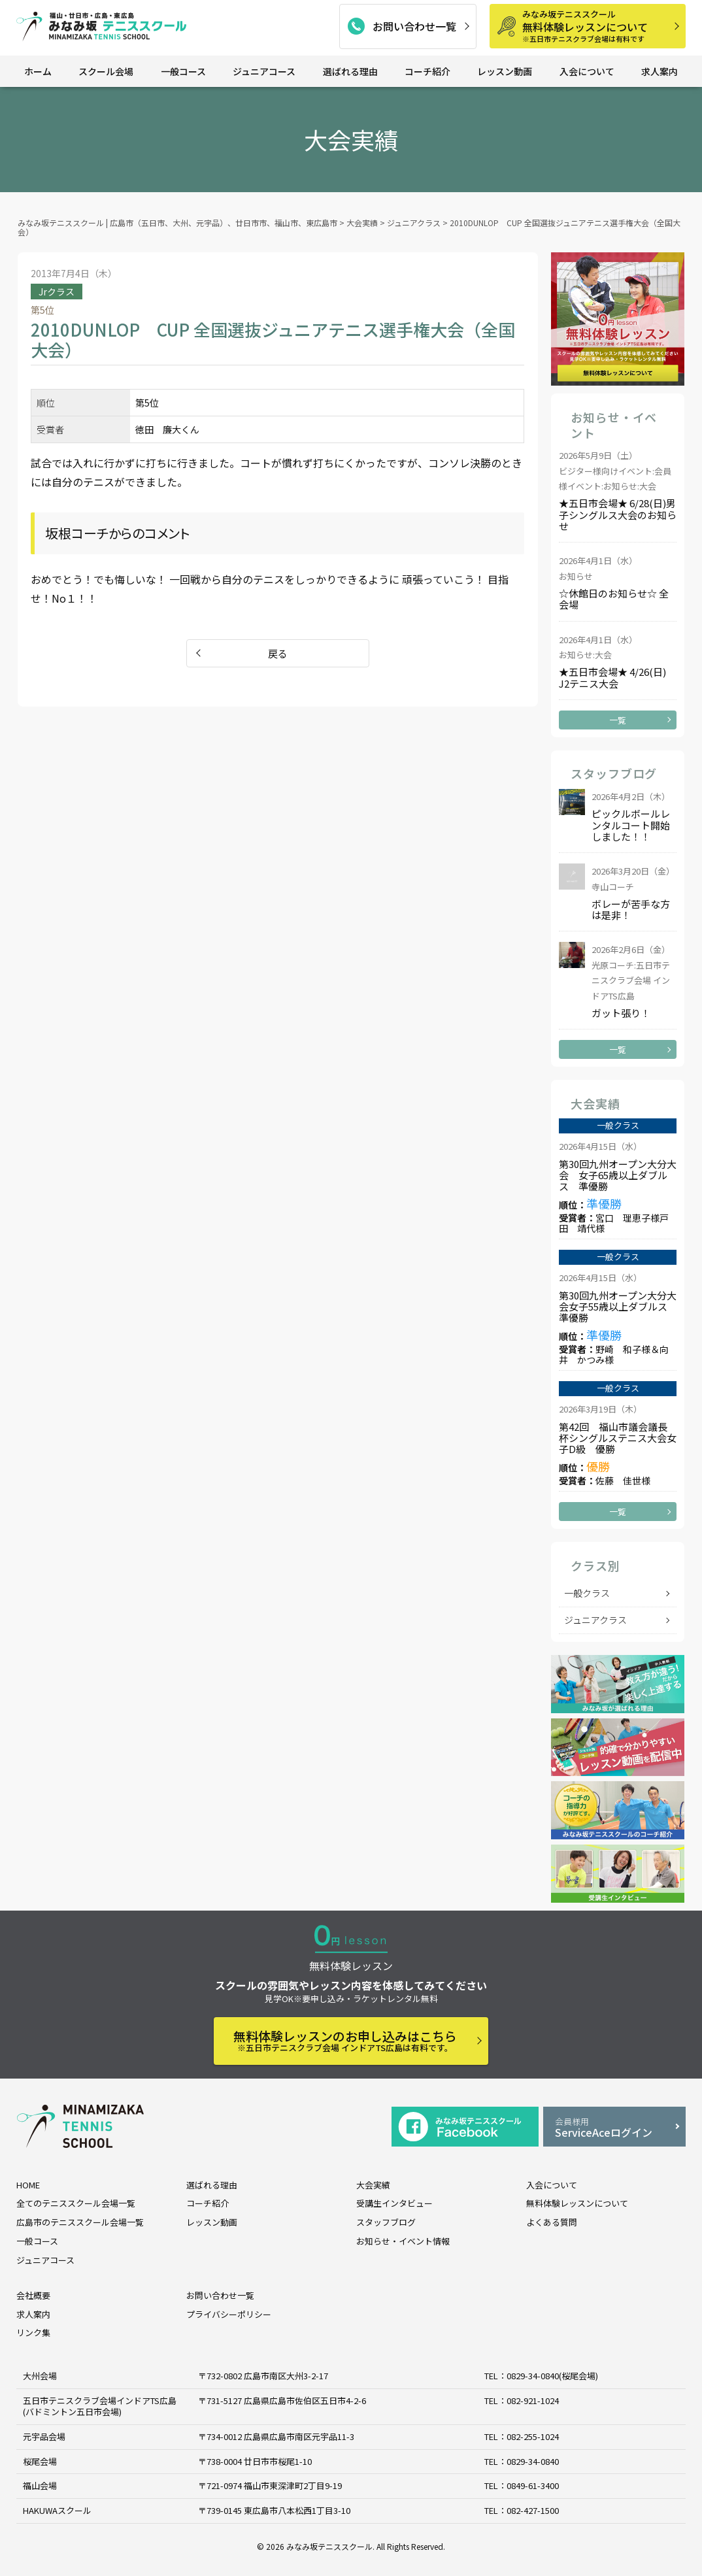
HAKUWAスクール (57, 2510)
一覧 (617, 720)
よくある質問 (551, 2222)
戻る (278, 653)
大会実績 (373, 2185)
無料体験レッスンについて (599, 26)
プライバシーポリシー (228, 2314)
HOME (28, 2185)
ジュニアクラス (595, 1619)
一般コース (183, 71)
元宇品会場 (44, 2436)
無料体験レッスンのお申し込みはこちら (345, 2040)
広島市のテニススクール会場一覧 (80, 2222)
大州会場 (40, 2375)
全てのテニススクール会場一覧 (75, 2203)
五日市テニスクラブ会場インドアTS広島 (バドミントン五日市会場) (99, 2406)
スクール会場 (105, 71)
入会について (587, 71)
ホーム (38, 71)
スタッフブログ (386, 2222)
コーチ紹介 (427, 71)
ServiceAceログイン (614, 2128)
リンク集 (33, 2332)
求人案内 (659, 71)
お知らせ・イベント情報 (403, 2241)
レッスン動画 (504, 71)
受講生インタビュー (394, 2203)
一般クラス (587, 1592)
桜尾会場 (40, 2461)
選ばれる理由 (350, 71)
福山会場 (40, 2485)
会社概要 (33, 2295)
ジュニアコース (264, 71)
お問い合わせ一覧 (414, 26)
